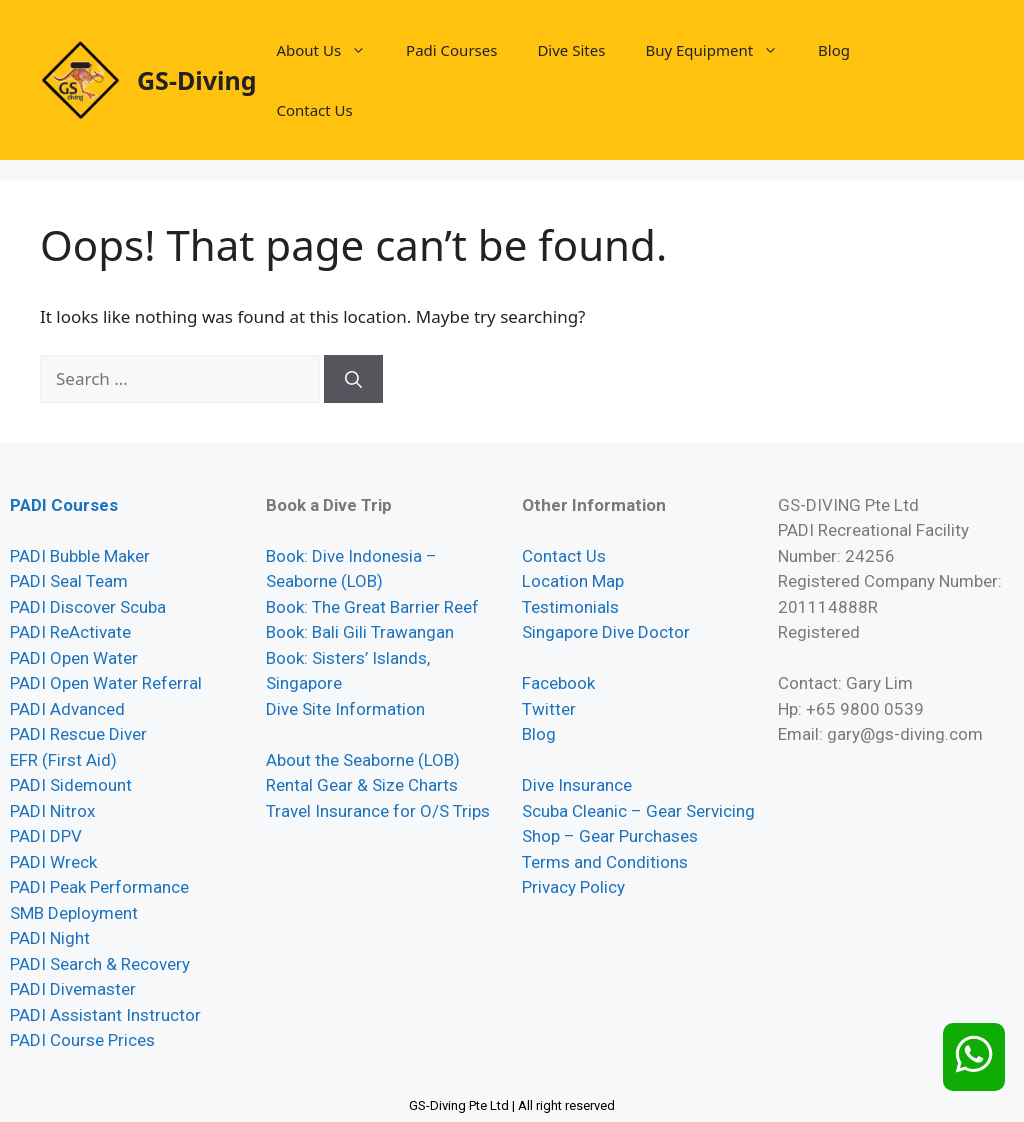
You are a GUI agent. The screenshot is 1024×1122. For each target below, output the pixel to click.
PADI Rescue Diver (78, 734)
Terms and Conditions (605, 862)
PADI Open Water (74, 658)
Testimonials (570, 607)
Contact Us (314, 110)
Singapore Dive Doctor (606, 632)
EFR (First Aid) (63, 760)
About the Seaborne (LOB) (363, 760)
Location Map (573, 581)
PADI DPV (46, 836)
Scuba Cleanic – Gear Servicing (638, 811)
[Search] (353, 379)
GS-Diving (196, 80)
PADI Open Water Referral (106, 683)
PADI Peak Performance (99, 887)
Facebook (558, 683)
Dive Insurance (577, 785)
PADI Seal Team (69, 581)
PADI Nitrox (52, 811)
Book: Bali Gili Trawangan (360, 632)
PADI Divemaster (73, 989)
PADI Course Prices (82, 1040)
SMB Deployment (74, 913)
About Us (331, 50)
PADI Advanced (67, 709)
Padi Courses (451, 50)
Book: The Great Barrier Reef (372, 607)
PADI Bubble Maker (80, 556)
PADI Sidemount (71, 785)
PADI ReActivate (70, 632)
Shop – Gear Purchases (610, 836)
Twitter (549, 709)
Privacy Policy (573, 887)
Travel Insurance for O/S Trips (378, 811)
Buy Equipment (721, 50)
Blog (834, 50)
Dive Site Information (345, 709)
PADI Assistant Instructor (105, 1015)
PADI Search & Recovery (100, 964)
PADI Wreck (53, 862)
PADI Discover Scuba (88, 607)
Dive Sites (571, 50)
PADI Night (50, 938)
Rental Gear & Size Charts (362, 785)
